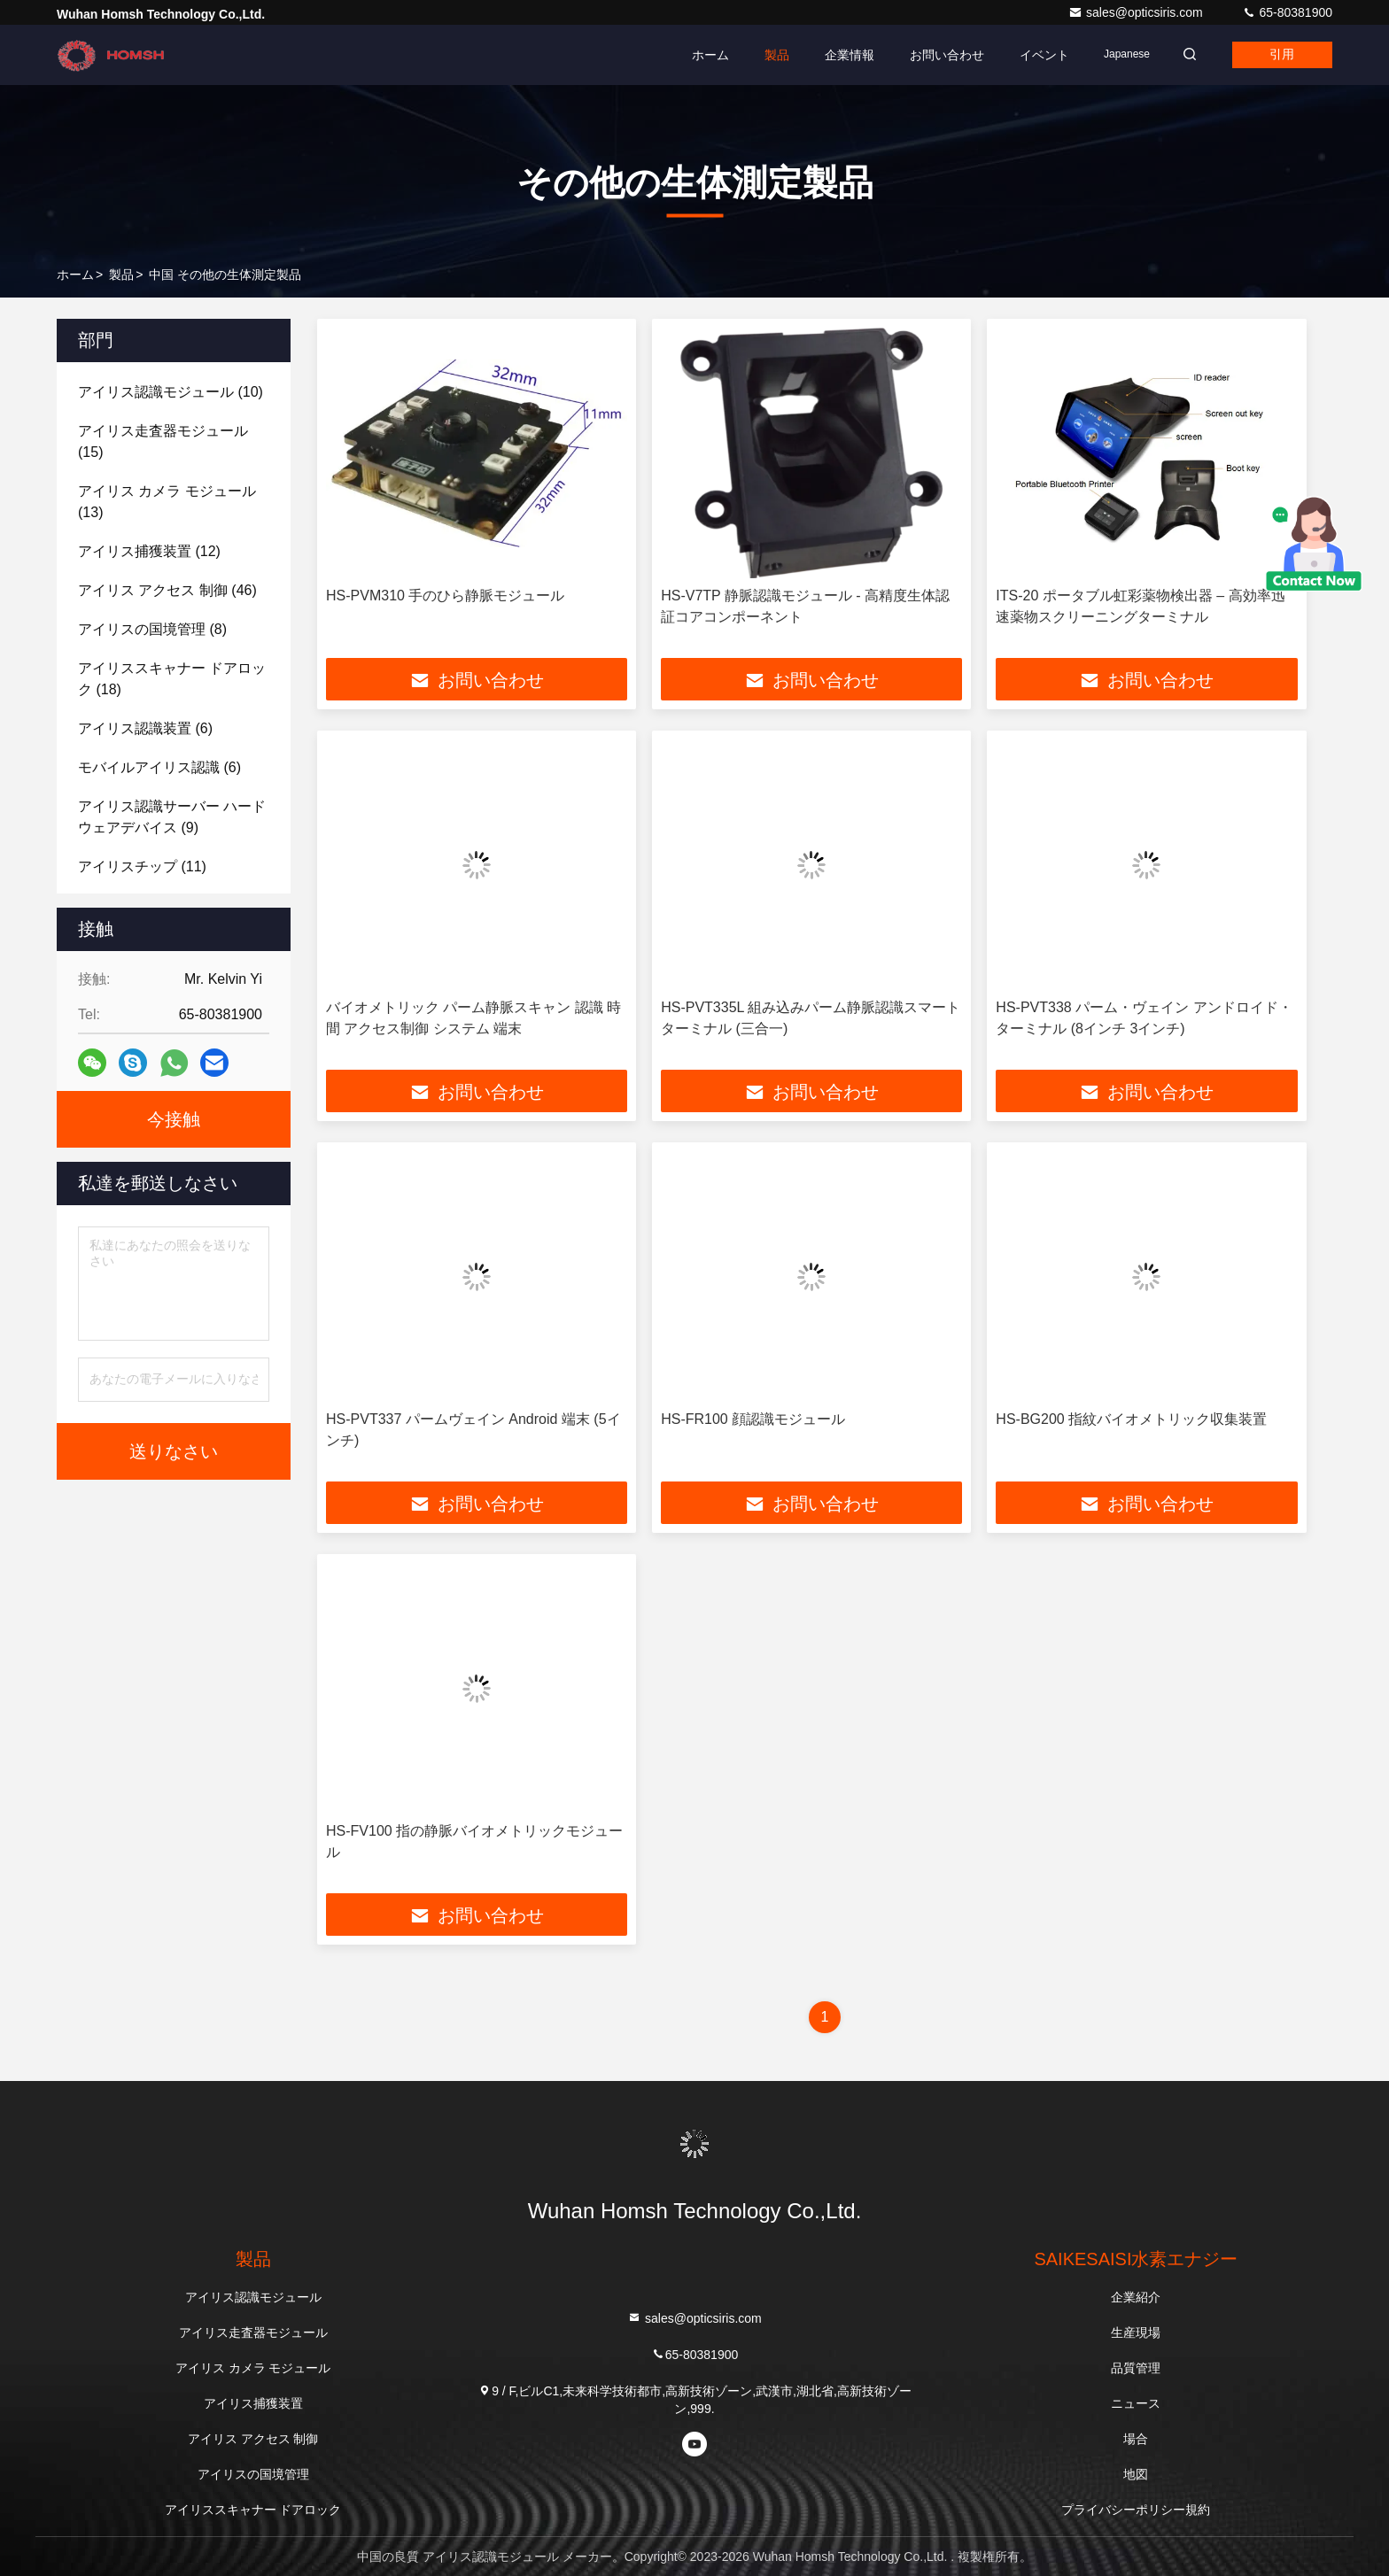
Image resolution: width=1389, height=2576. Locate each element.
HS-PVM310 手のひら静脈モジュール (445, 595)
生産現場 (1135, 2332)
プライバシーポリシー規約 (1135, 2510)
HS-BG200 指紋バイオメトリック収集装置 (1131, 1419)
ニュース (1135, 2403)
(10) (170, 391)
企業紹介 (1135, 2297)
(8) (152, 629)
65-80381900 (1287, 12)
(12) (149, 551)
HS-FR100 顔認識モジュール (753, 1419)
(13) (167, 501)
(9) (172, 817)
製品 (760, 55)
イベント (1027, 55)
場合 (1135, 2439)
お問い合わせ (930, 55)
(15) (163, 441)
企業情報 (832, 55)
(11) (142, 866)
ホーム (693, 55)
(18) (172, 679)
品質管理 (1135, 2368)
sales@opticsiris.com (1137, 12)
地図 (1135, 2474)
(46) (167, 590)
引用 (1277, 55)
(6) (145, 728)
